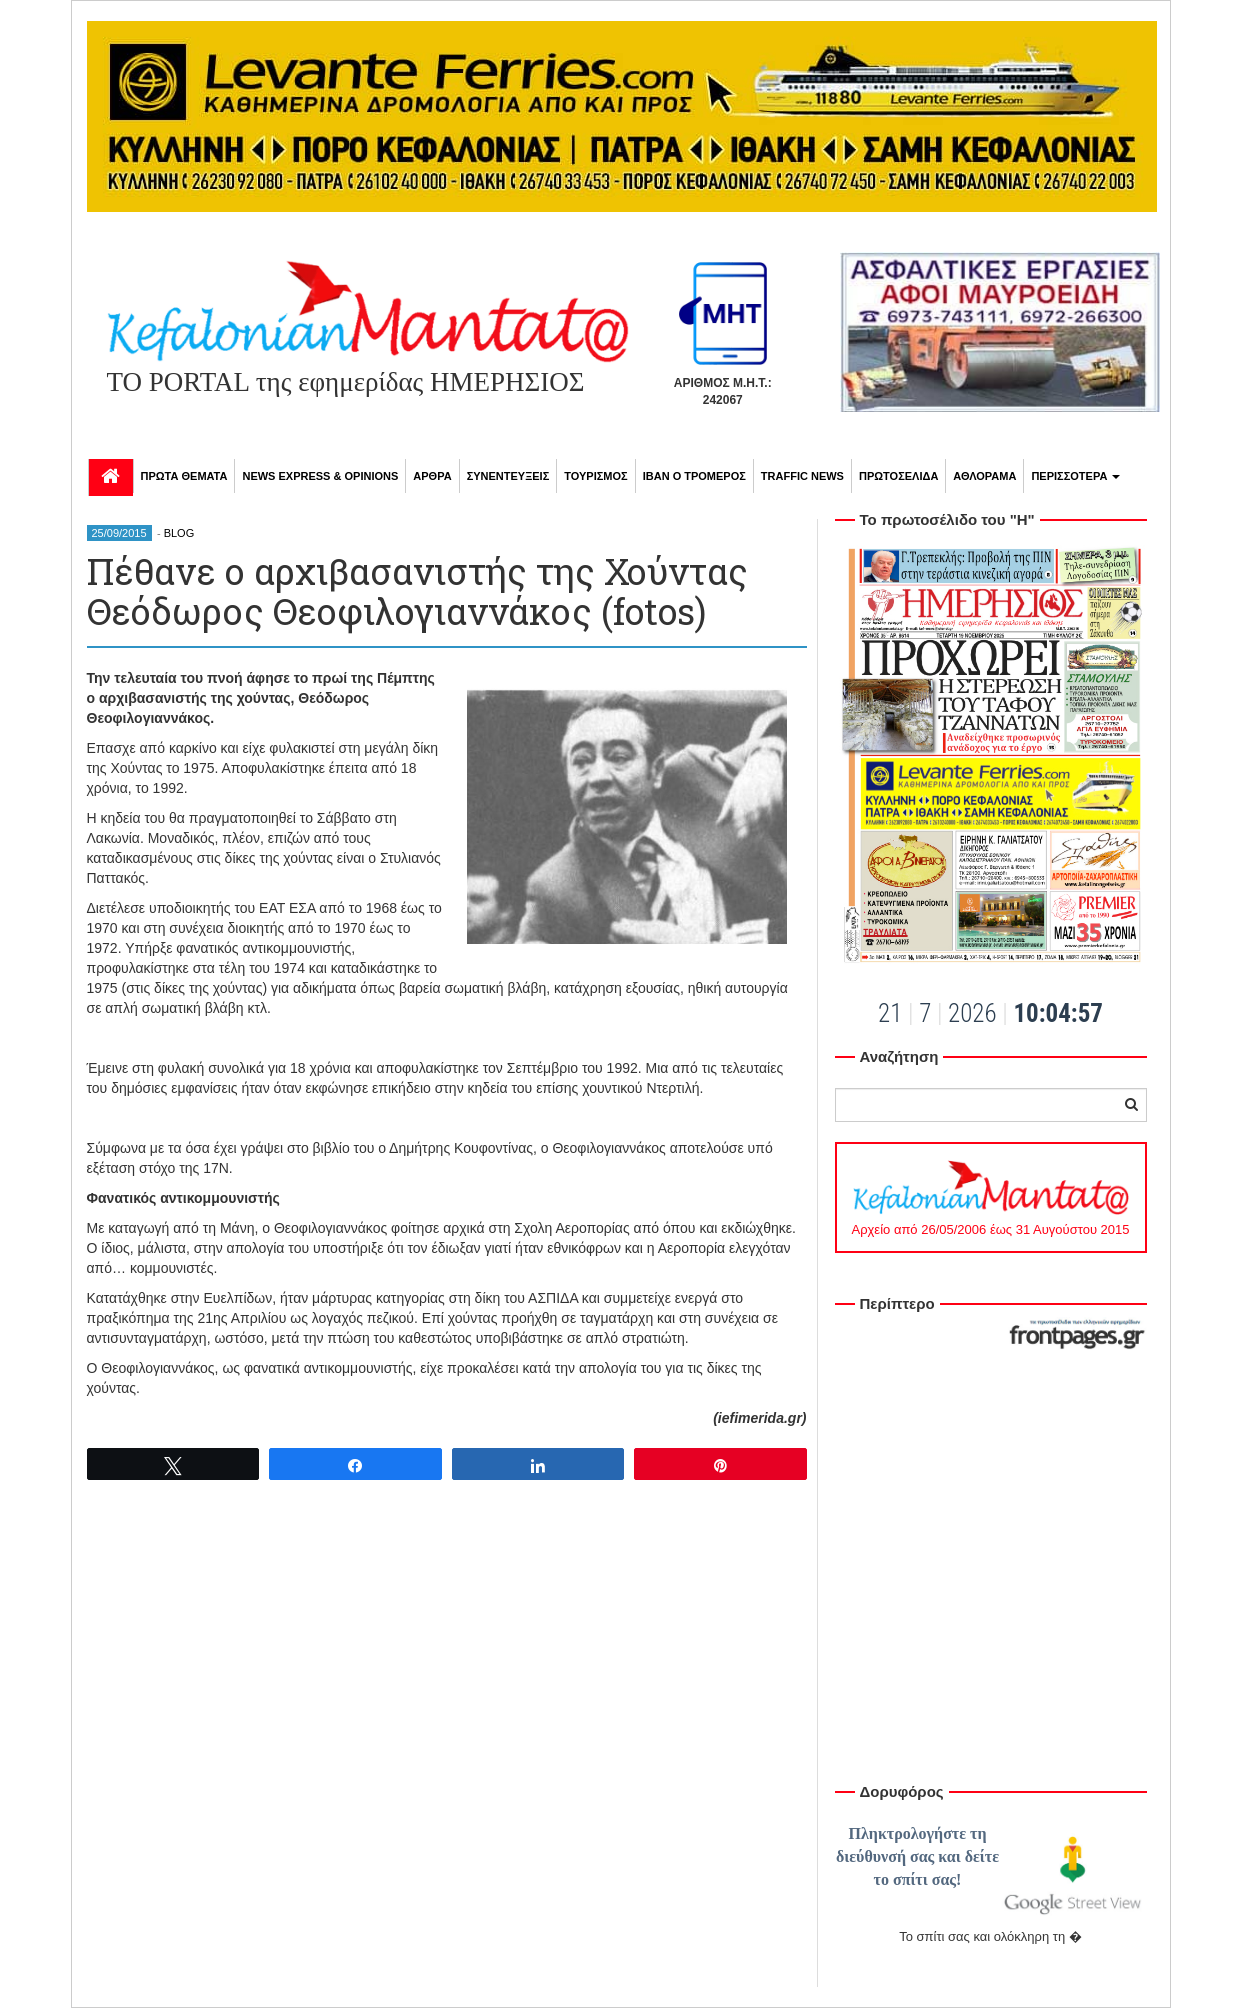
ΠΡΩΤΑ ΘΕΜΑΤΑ (184, 476)
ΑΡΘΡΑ (432, 476)
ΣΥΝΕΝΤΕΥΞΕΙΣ (508, 476)
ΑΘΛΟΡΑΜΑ (984, 476)
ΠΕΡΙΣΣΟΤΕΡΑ (1075, 476)
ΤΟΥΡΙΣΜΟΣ (595, 476)
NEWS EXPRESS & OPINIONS (320, 476)
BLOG (179, 533)
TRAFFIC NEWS (802, 476)
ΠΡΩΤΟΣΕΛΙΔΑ (898, 476)
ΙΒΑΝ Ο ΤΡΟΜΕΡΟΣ (694, 476)
